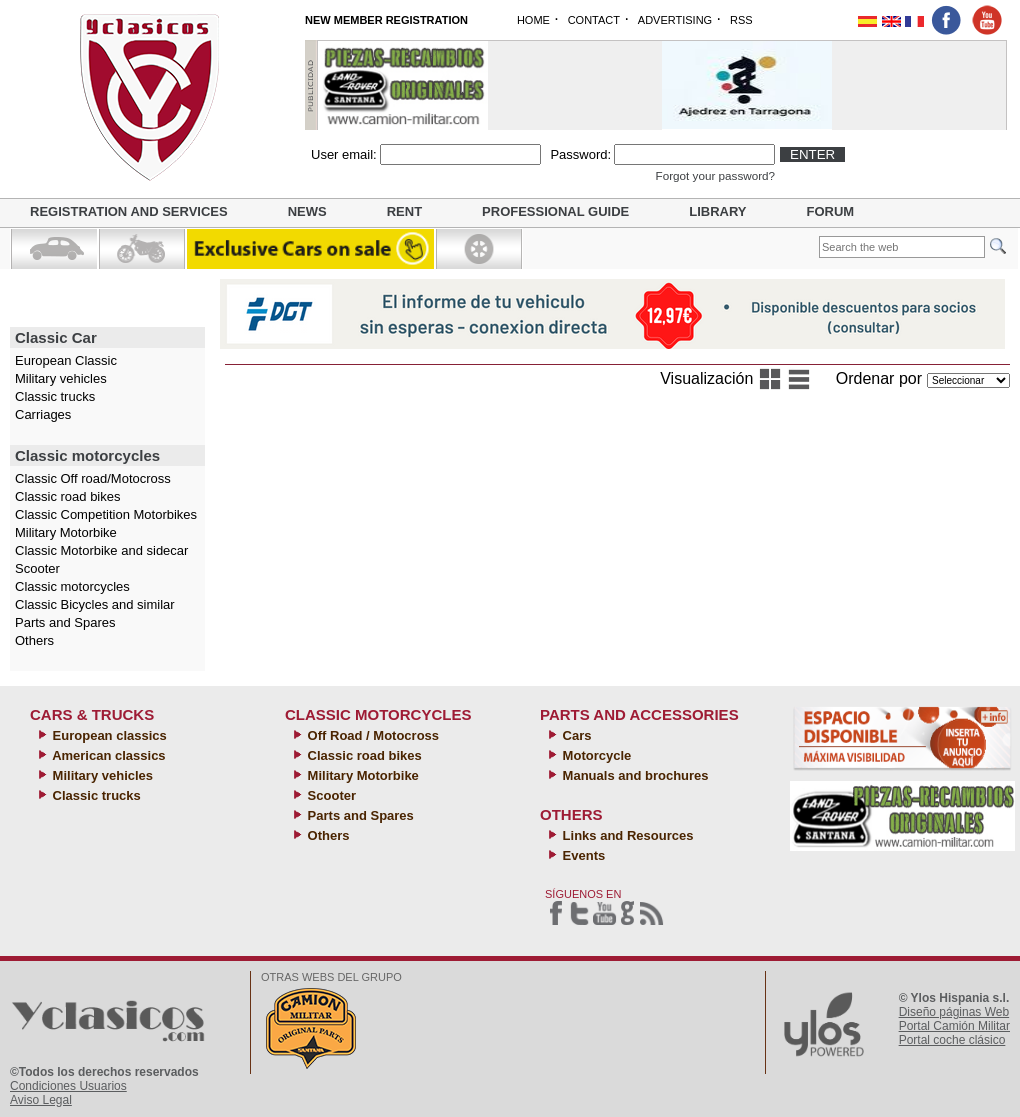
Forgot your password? (716, 175)
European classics (108, 735)
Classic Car (56, 337)
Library (717, 211)
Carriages (43, 414)
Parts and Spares (65, 622)
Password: (580, 154)
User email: (344, 154)
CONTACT (594, 20)
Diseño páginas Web (954, 1012)
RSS (741, 20)
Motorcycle (595, 755)
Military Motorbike (66, 532)
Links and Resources (626, 835)
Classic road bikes (68, 496)
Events (582, 855)
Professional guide (555, 211)
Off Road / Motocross (371, 735)
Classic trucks (55, 396)
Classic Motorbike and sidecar (101, 550)
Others (34, 640)
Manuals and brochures (634, 775)
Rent (404, 211)
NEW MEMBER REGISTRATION (386, 20)
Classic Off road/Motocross (93, 478)
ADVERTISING (675, 20)
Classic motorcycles (87, 455)
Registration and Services (129, 211)
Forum (831, 211)
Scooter (37, 568)
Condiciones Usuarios (68, 1086)
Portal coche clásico (952, 1040)
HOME (533, 20)
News (307, 211)
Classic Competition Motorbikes (106, 514)
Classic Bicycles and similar (95, 604)
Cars (575, 735)
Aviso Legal (41, 1100)
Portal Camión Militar (954, 1026)
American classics (107, 755)
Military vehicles (61, 378)
